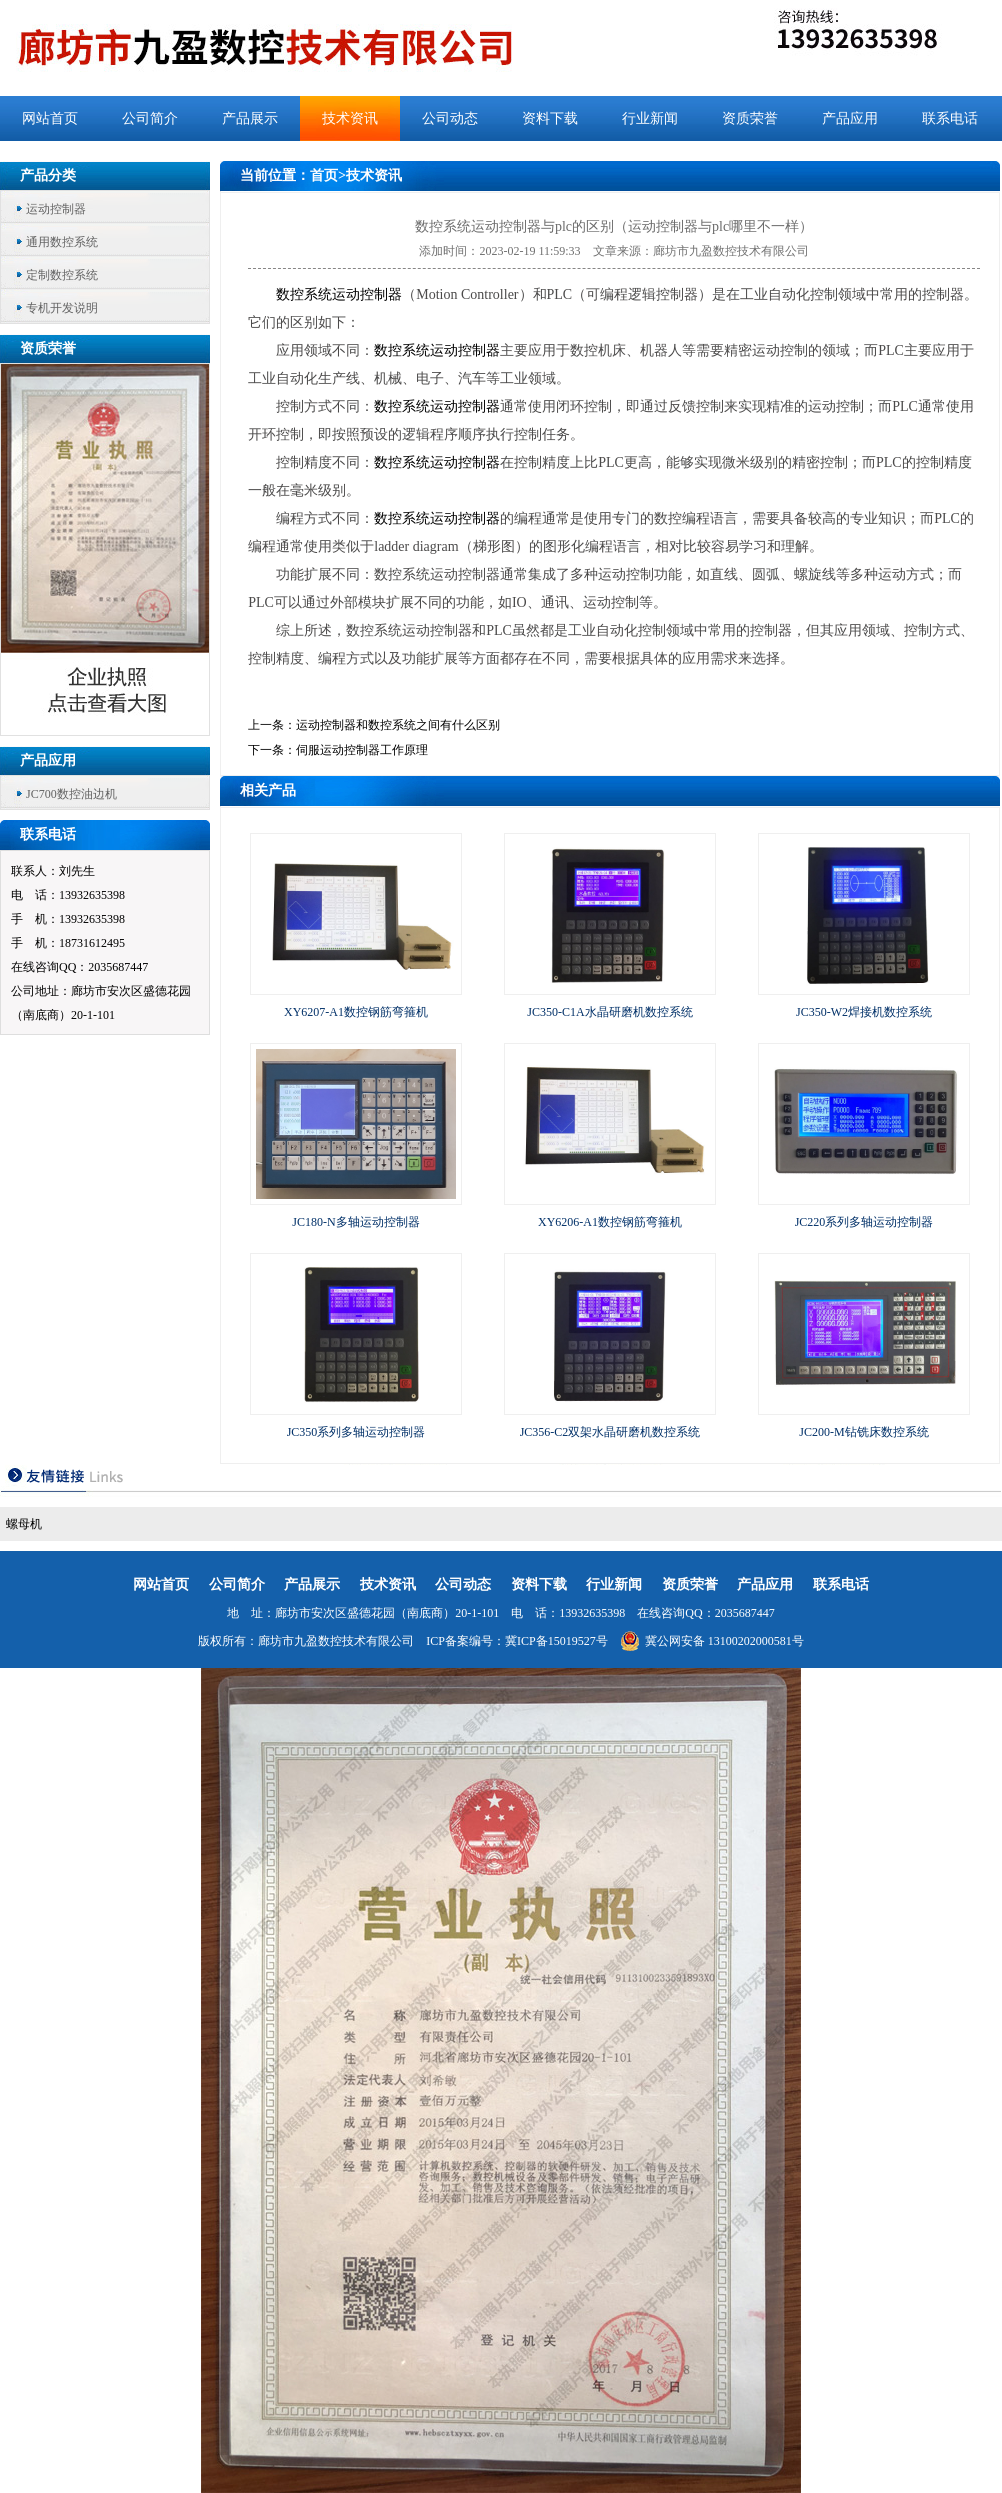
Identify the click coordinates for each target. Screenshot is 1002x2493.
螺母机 (24, 1524)
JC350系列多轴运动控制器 (356, 1432)
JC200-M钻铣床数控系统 (863, 1432)
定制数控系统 (62, 275)
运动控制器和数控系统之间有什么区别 (398, 725)
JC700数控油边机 (71, 794)
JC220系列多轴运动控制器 (864, 1222)
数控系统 (304, 294)
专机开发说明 (62, 308)
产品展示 (250, 118)
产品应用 (850, 118)
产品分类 (48, 175)
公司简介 (150, 118)
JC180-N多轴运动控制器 (355, 1222)
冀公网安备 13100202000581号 (712, 1641)
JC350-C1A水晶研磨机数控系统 (609, 1012)
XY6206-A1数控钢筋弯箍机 (610, 1222)
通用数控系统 (62, 242)
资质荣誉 (750, 118)
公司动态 (450, 118)
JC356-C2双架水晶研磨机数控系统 (610, 1432)
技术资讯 (350, 118)
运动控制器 (56, 209)
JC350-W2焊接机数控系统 (864, 1012)
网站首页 (50, 118)
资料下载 (550, 118)
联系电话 (950, 118)
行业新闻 (650, 118)
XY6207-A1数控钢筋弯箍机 (356, 1012)
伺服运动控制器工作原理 (362, 750)
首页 (324, 175)
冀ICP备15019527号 (556, 1641)
